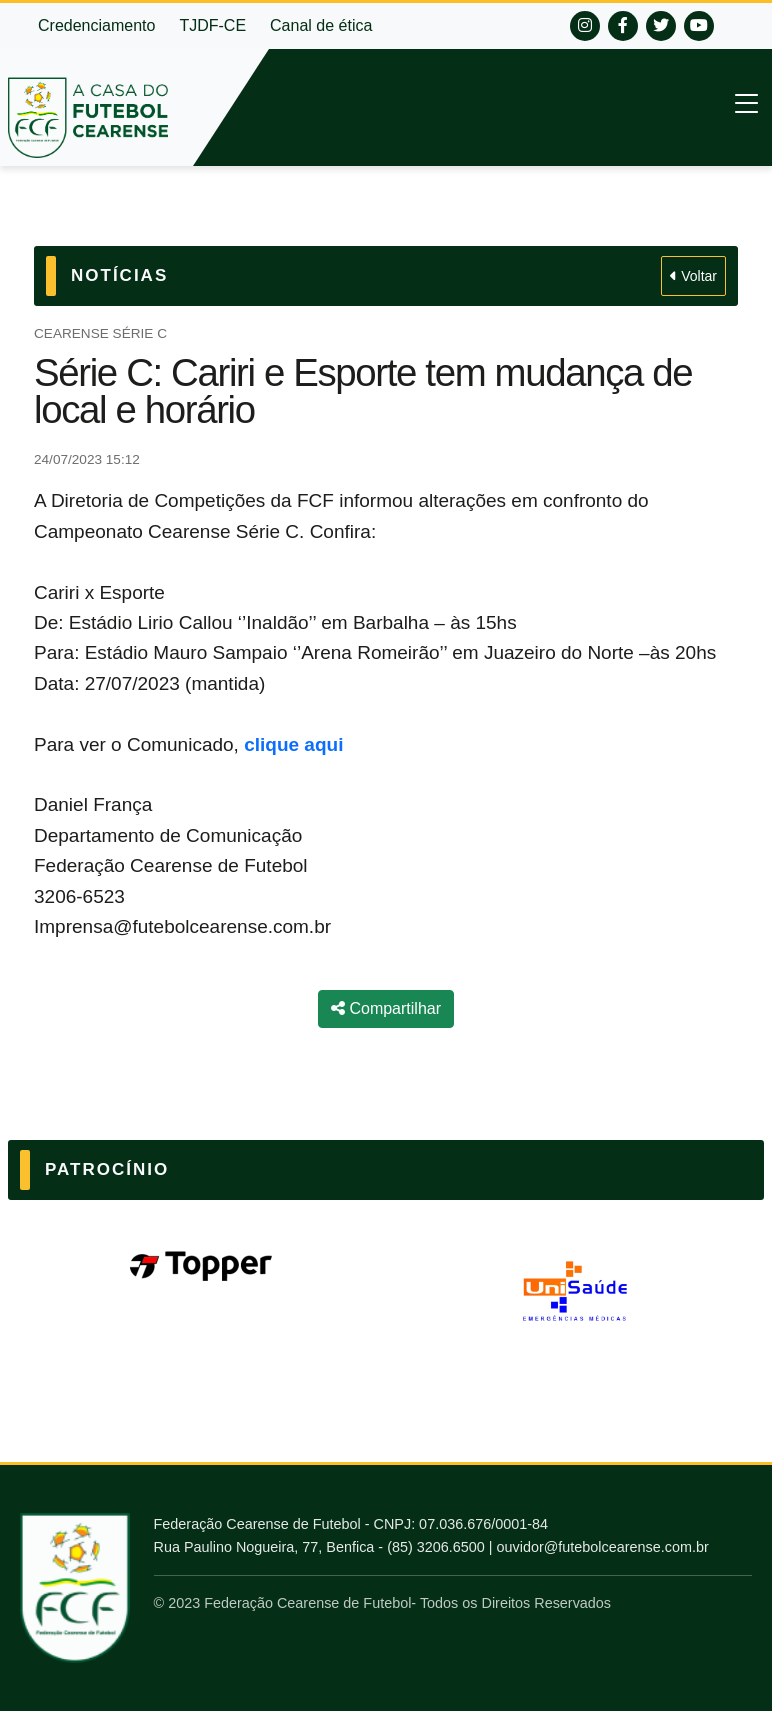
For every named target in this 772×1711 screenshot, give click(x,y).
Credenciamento (96, 25)
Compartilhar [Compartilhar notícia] (386, 1008)
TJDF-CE (212, 25)
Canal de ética (321, 25)
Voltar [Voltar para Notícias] (693, 276)
